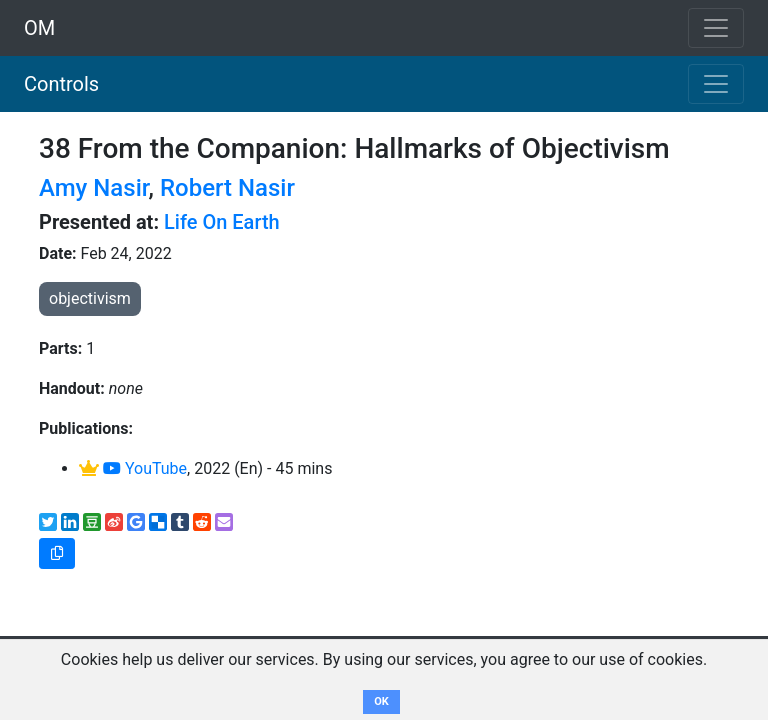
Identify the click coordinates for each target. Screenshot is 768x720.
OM (39, 28)
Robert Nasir (227, 188)
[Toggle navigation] (716, 84)
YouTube (145, 468)
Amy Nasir (94, 188)
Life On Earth (222, 222)
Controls (61, 84)
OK (381, 701)
